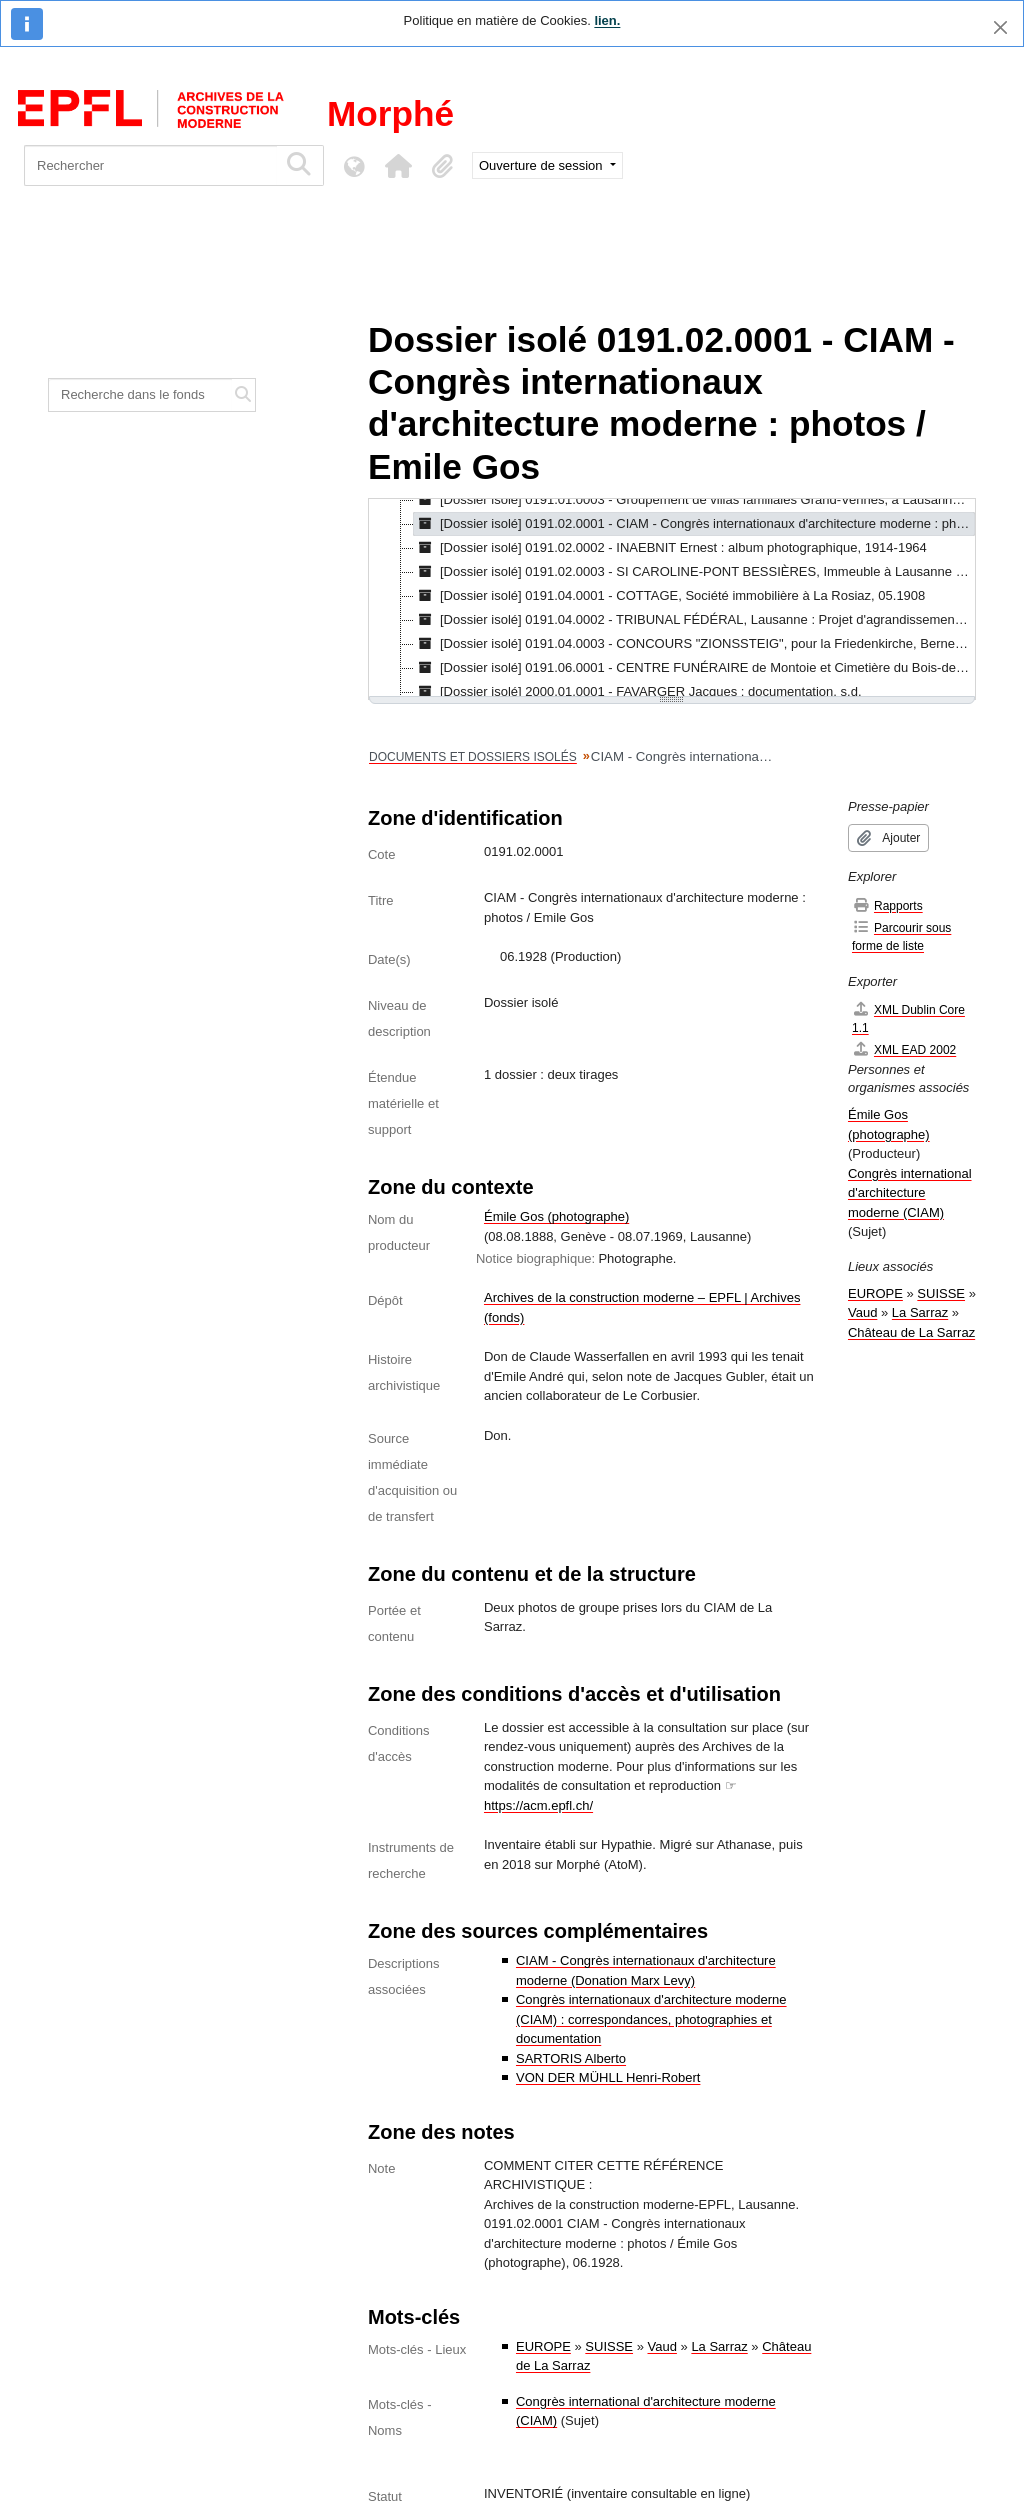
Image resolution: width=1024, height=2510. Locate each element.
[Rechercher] (150, 165)
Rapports (887, 905)
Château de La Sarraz (911, 1332)
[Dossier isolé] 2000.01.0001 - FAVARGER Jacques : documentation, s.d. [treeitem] (638, 692)
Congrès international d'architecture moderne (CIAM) (910, 1193)
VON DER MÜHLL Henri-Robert (608, 2077)
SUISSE (609, 2346)
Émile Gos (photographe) (556, 1216)
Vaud (662, 2346)
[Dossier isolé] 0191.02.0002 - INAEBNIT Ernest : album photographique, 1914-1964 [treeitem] (670, 548)
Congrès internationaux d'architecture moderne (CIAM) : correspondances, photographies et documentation (651, 2019)
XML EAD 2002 (904, 1049)
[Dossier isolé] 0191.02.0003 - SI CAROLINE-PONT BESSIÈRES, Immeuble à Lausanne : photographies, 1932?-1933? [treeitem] (694, 572)
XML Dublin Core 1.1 (908, 1018)
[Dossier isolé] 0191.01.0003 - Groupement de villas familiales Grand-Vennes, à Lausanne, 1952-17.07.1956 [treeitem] (694, 500)
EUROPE (543, 2346)
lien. (607, 20)
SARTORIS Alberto (571, 2058)
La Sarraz (719, 2346)
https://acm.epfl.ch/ (538, 1805)
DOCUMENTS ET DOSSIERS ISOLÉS (473, 757)
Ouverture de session (542, 165)
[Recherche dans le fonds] (140, 395)
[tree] (672, 599)
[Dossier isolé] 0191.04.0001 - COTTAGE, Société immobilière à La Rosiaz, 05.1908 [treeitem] (669, 596)
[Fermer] (1000, 27)
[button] (398, 166)
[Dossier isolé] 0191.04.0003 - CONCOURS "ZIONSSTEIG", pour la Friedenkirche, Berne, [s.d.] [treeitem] (694, 644)
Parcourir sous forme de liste (901, 936)
